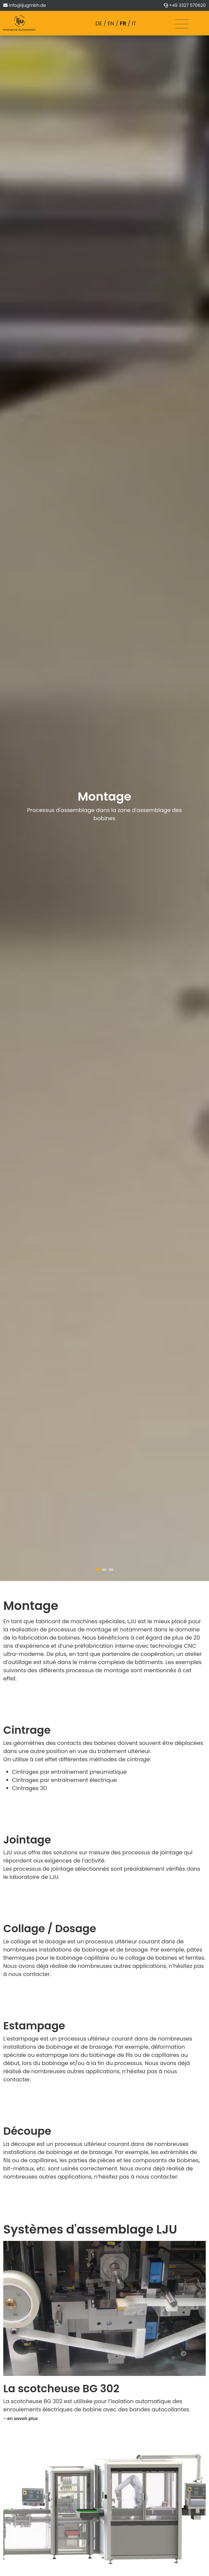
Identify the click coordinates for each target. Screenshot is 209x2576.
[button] (98, 1570)
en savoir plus (22, 2418)
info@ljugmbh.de (27, 5)
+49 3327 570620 (187, 5)
